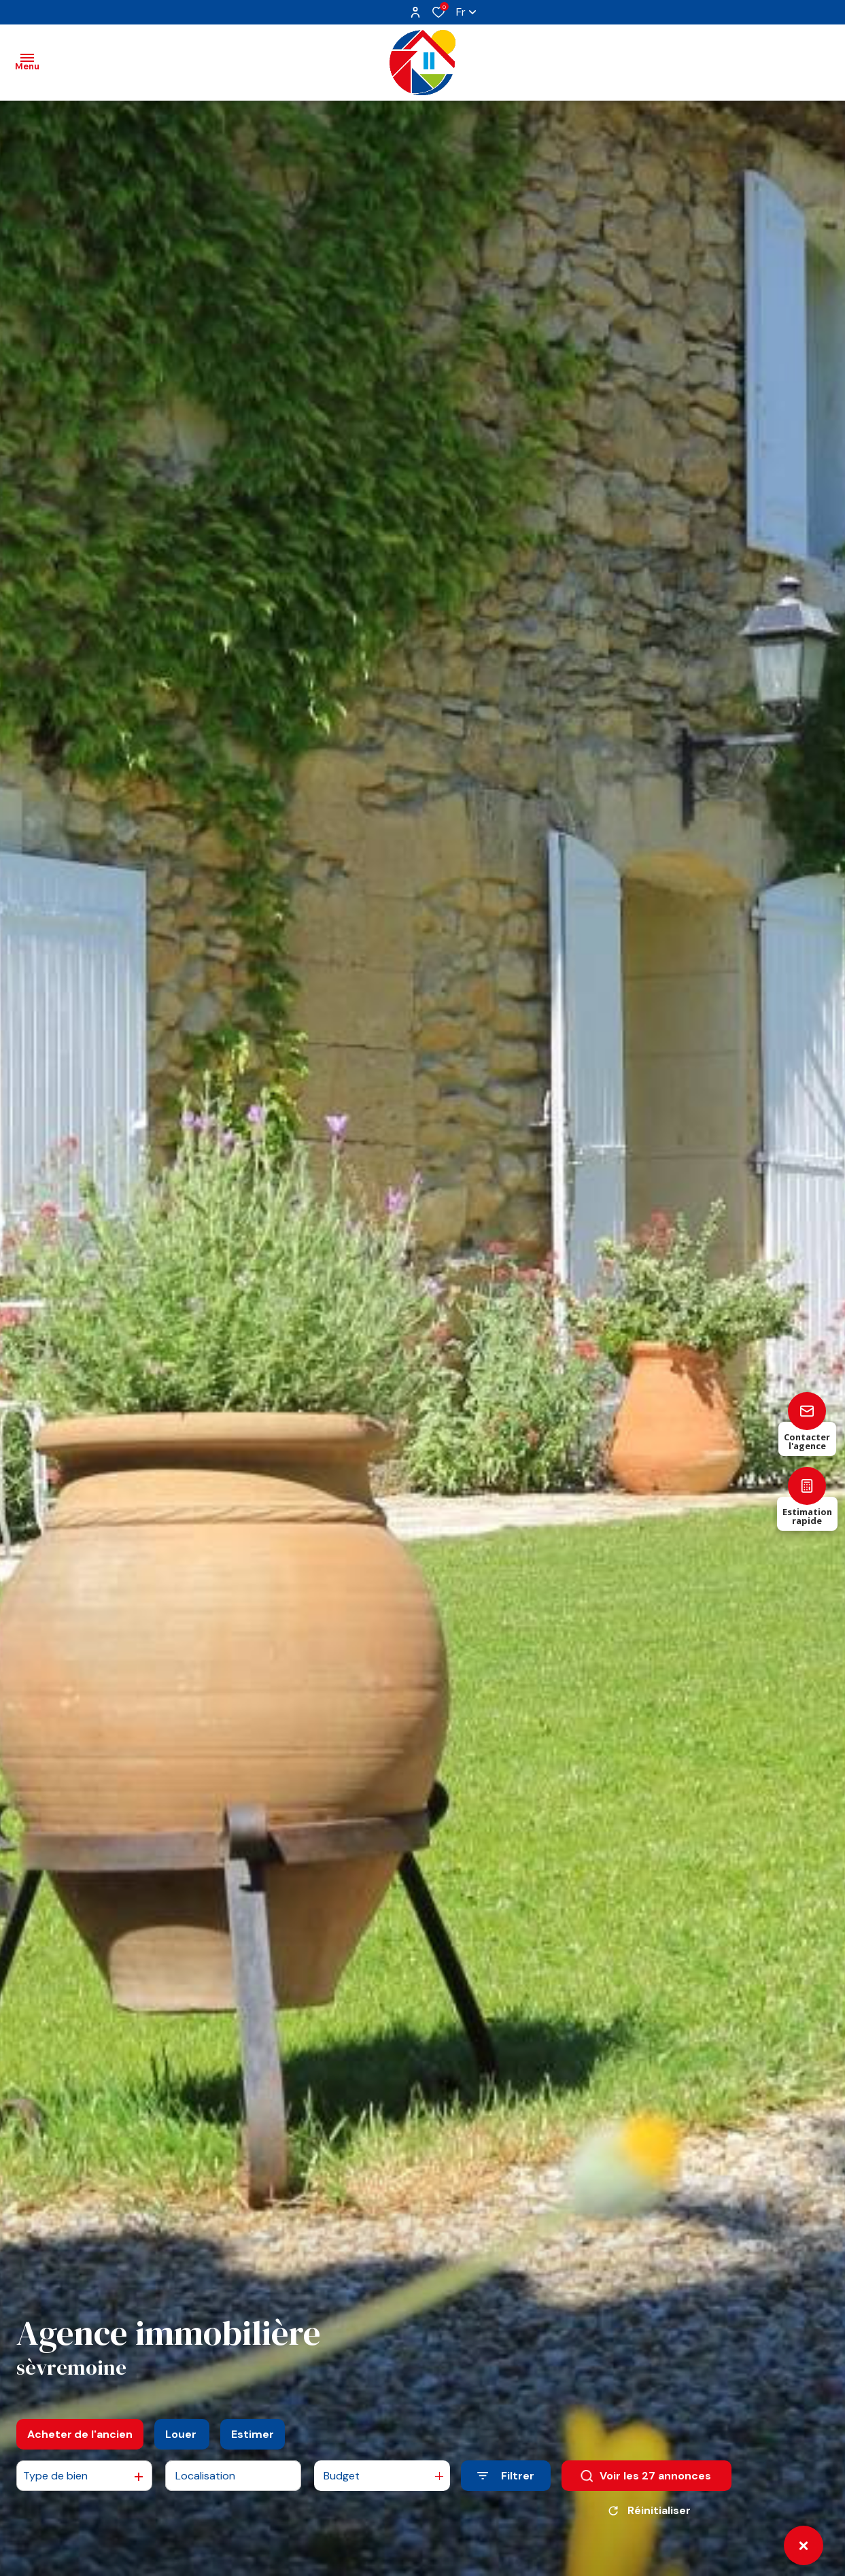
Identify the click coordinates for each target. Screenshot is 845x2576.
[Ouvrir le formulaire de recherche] (506, 2475)
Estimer (252, 2434)
